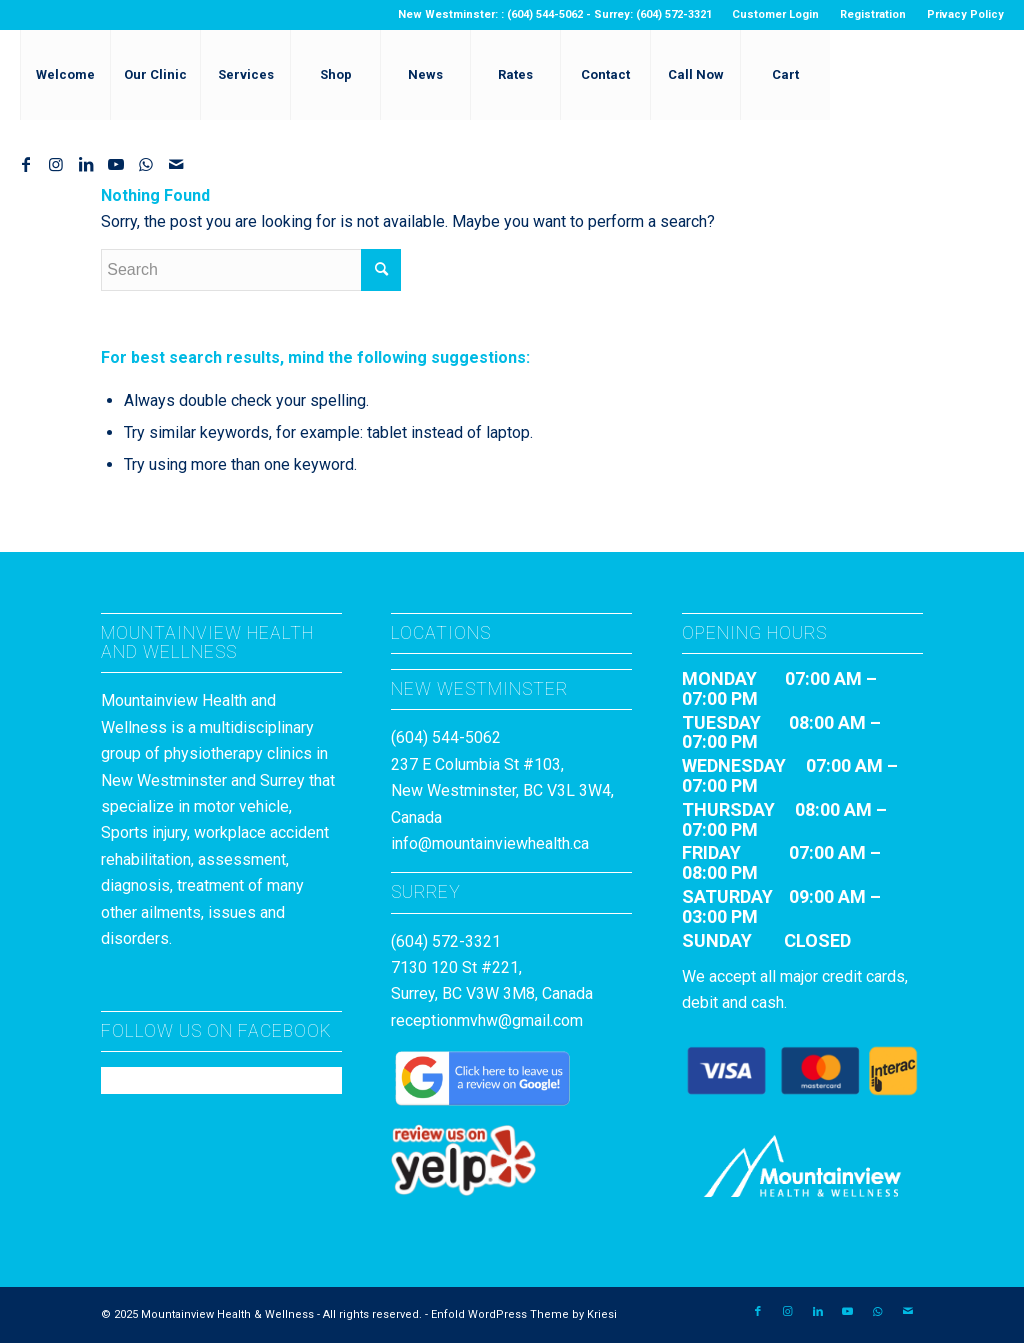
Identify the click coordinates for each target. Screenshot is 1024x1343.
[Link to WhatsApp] (146, 164)
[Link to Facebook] (26, 164)
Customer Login (775, 14)
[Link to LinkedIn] (86, 164)
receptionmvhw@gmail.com (487, 1020)
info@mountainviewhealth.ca (490, 843)
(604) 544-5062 (446, 737)
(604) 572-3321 (446, 941)
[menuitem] (776, 15)
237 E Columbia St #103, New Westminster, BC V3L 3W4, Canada (502, 791)
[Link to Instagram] (56, 164)
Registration (873, 14)
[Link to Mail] (176, 164)
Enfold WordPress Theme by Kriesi (524, 1314)
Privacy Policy (965, 14)
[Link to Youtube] (116, 164)
